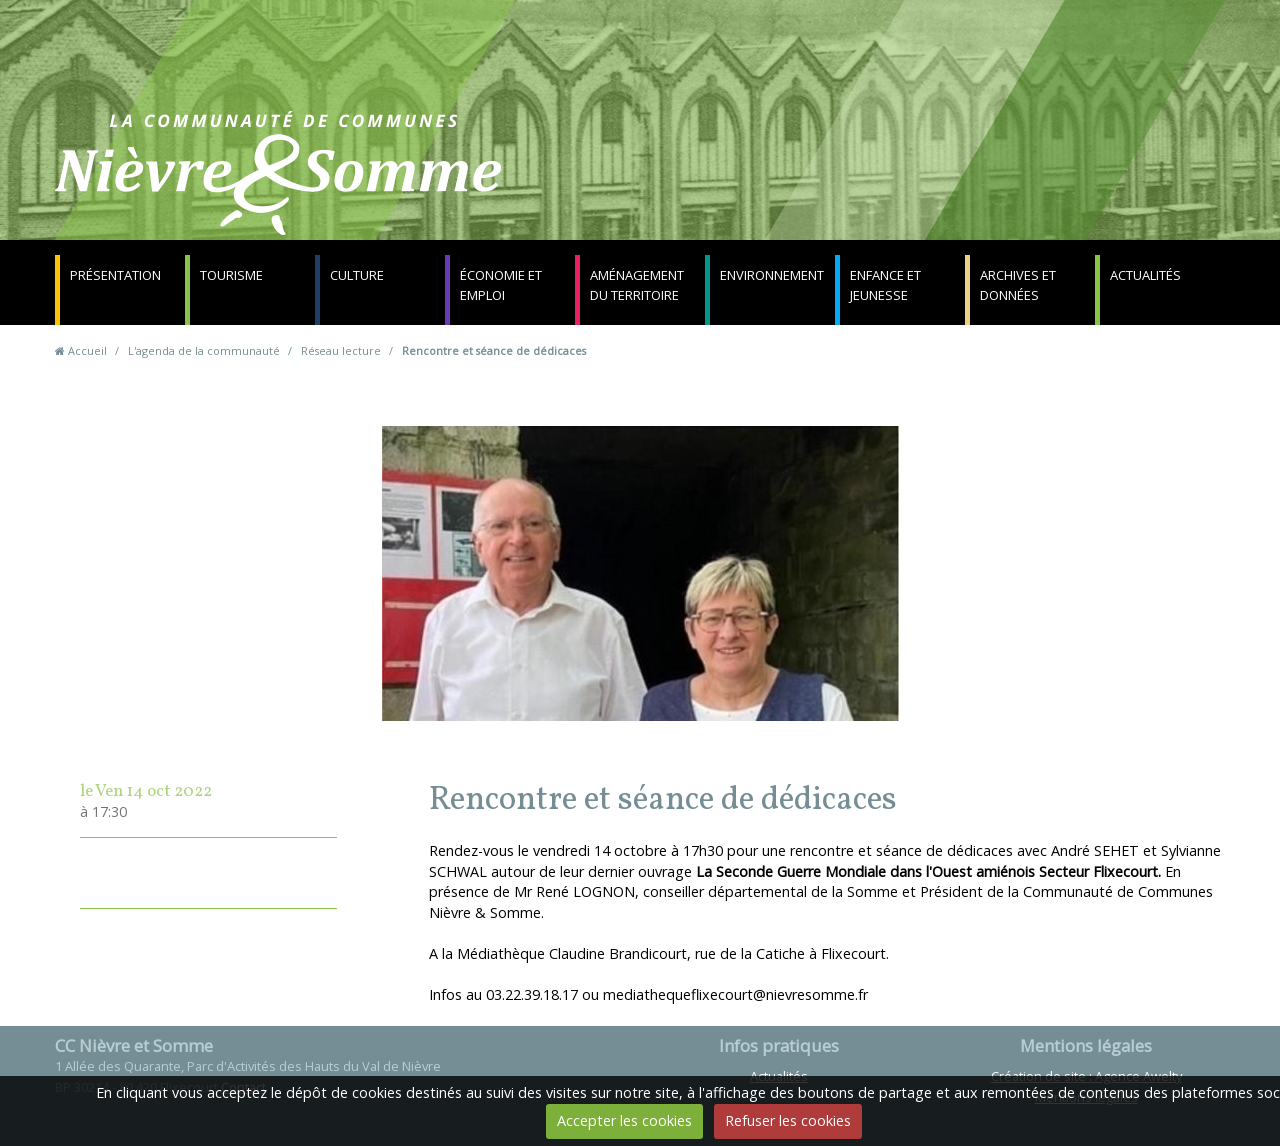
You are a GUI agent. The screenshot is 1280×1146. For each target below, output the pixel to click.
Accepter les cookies (624, 1120)
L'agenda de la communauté (204, 350)
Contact (881, 184)
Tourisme (231, 275)
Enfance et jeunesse (885, 285)
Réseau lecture (341, 350)
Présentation (115, 275)
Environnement (772, 275)
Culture (357, 275)
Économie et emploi (501, 285)
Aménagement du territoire (637, 285)
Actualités (1145, 275)
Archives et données (1018, 285)
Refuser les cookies (788, 1120)
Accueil (87, 350)
